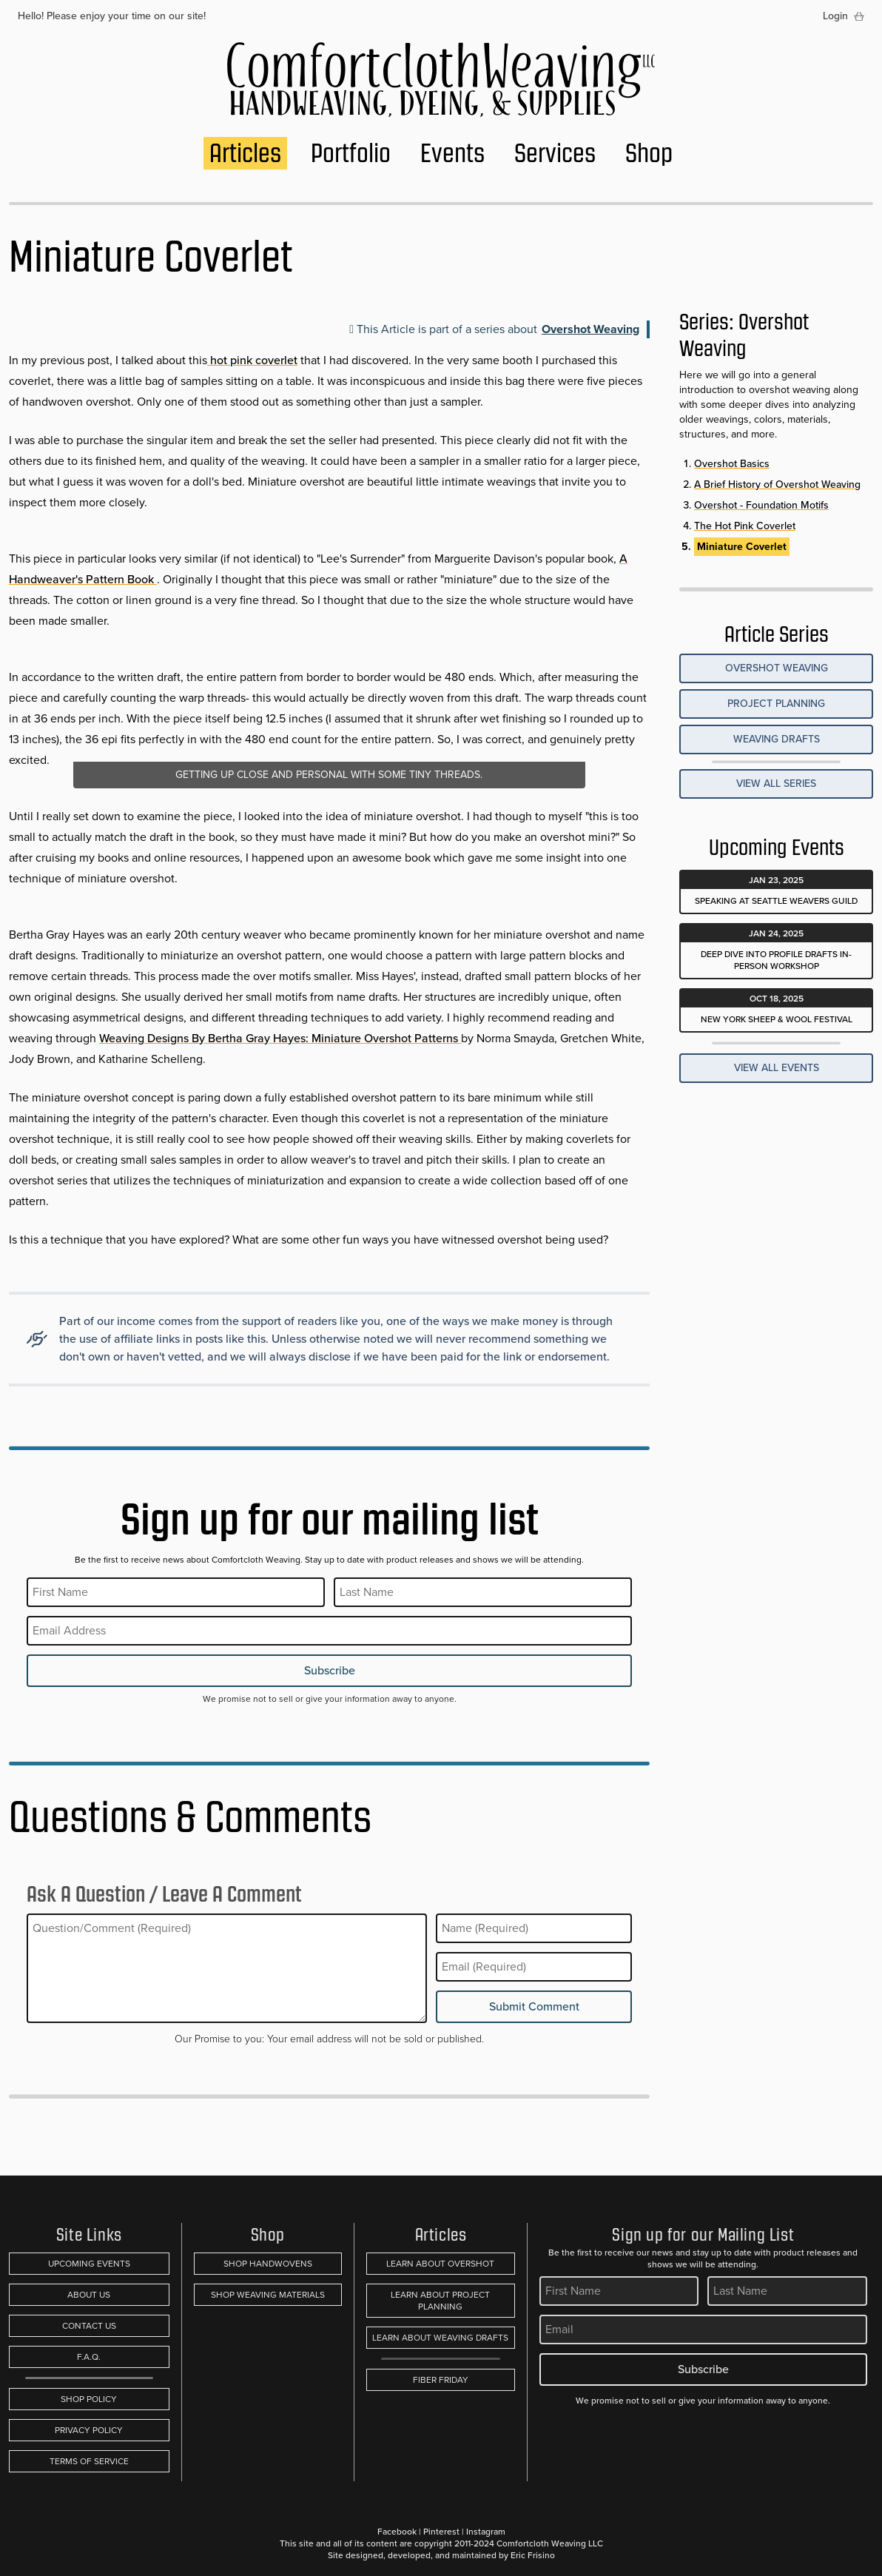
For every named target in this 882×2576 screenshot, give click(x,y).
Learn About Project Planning (440, 2300)
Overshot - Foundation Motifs (761, 505)
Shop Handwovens (267, 2263)
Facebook (397, 2531)
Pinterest (441, 2531)
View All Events (776, 1068)
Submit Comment (534, 2006)
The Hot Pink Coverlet (744, 526)
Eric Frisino (533, 2555)
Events (452, 152)
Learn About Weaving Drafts (440, 2337)
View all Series (776, 783)
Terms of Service (89, 2461)
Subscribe (329, 1670)
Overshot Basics (732, 464)
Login (835, 16)
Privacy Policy (89, 2430)
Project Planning (776, 703)
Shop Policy (89, 2399)
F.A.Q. (89, 2357)
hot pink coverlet (252, 360)
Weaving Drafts (776, 739)
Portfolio (351, 152)
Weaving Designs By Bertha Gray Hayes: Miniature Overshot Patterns (280, 1038)
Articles (245, 152)
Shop (649, 152)
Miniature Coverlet (742, 546)
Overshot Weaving (590, 329)
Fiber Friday (440, 2380)
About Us (88, 2294)
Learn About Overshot (440, 2263)
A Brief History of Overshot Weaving (777, 484)
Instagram (485, 2531)
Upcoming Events (89, 2263)
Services (555, 152)
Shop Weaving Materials (268, 2294)
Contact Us (89, 2325)
